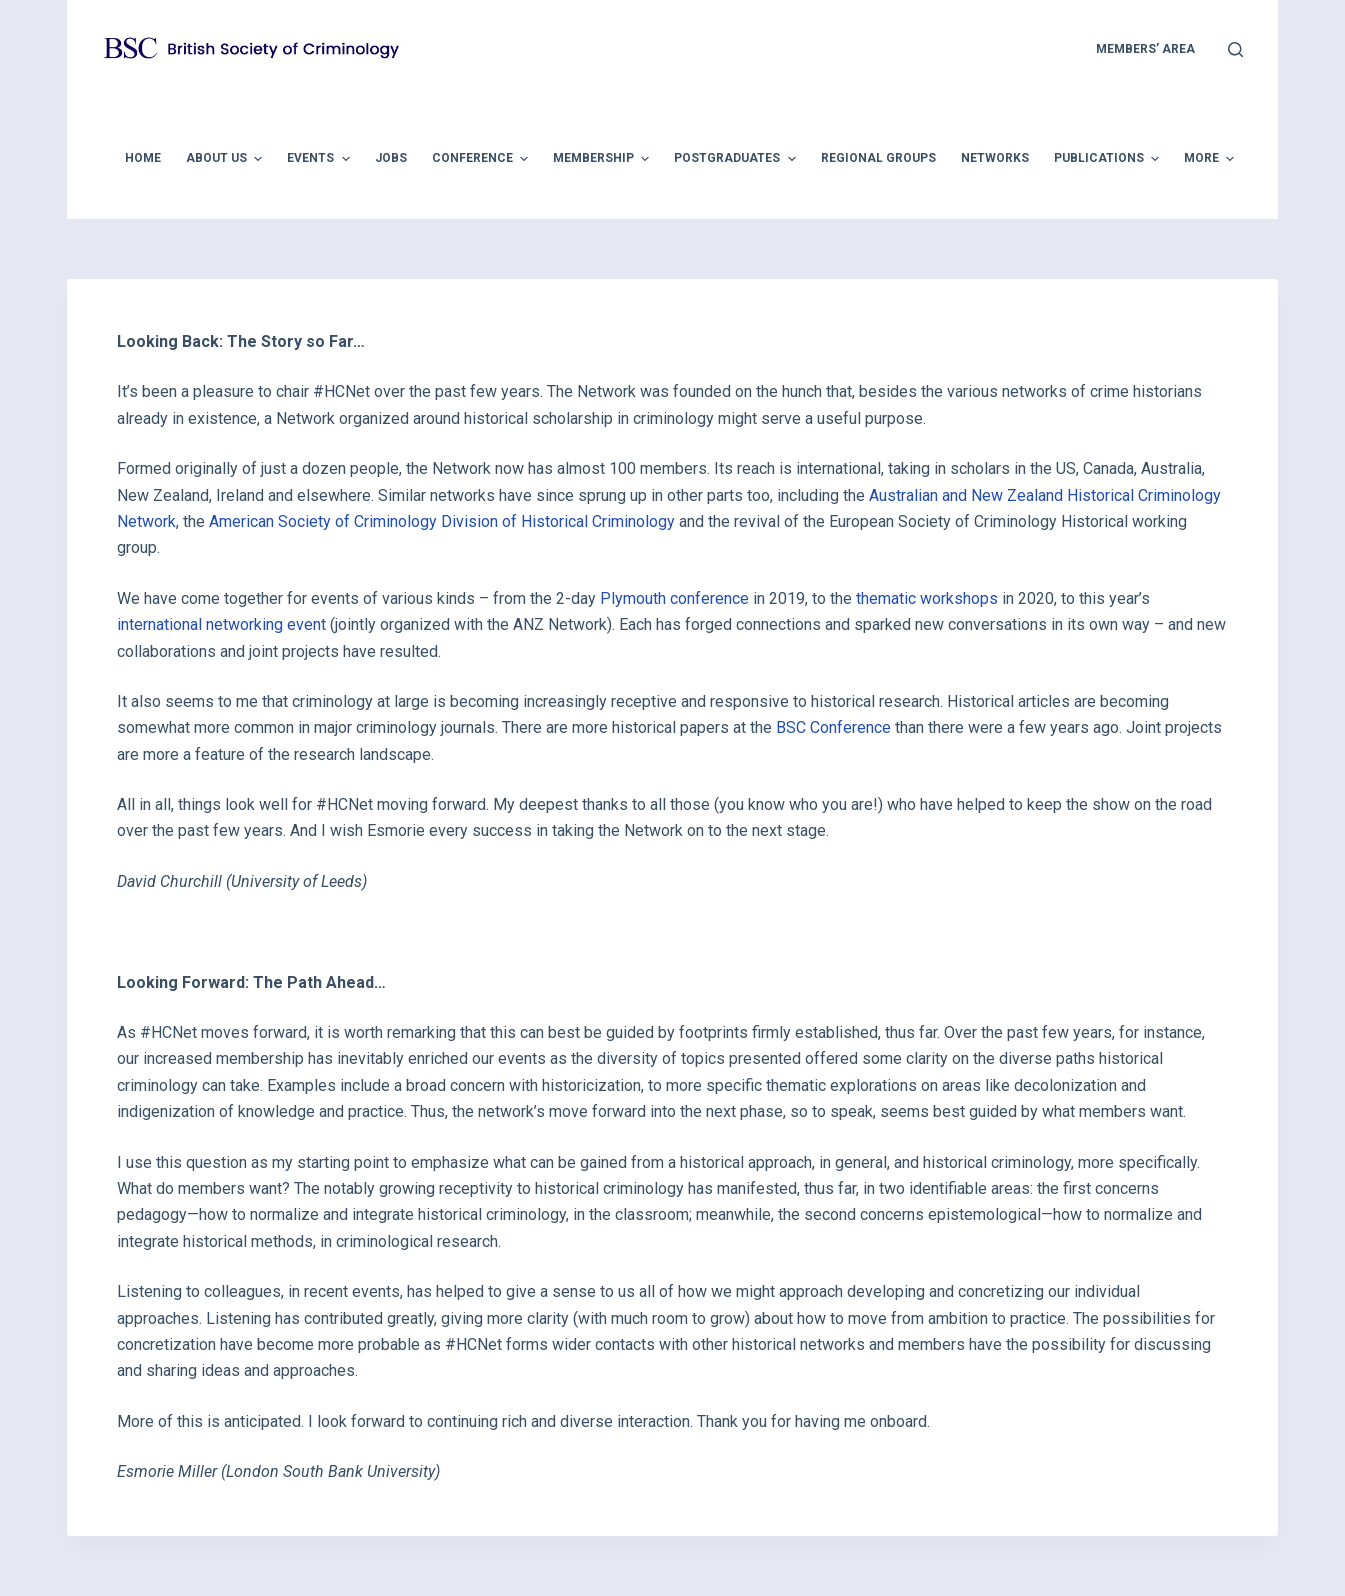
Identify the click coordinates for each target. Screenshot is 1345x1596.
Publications (1109, 159)
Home (143, 158)
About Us (226, 159)
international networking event (221, 624)
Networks (995, 158)
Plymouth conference (674, 598)
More (1211, 159)
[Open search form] (1235, 49)
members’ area (1145, 49)
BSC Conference (833, 727)
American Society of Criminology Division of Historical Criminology (442, 521)
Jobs (391, 158)
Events (320, 159)
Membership (603, 159)
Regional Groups (878, 158)
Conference (482, 159)
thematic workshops (927, 598)
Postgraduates (737, 159)
